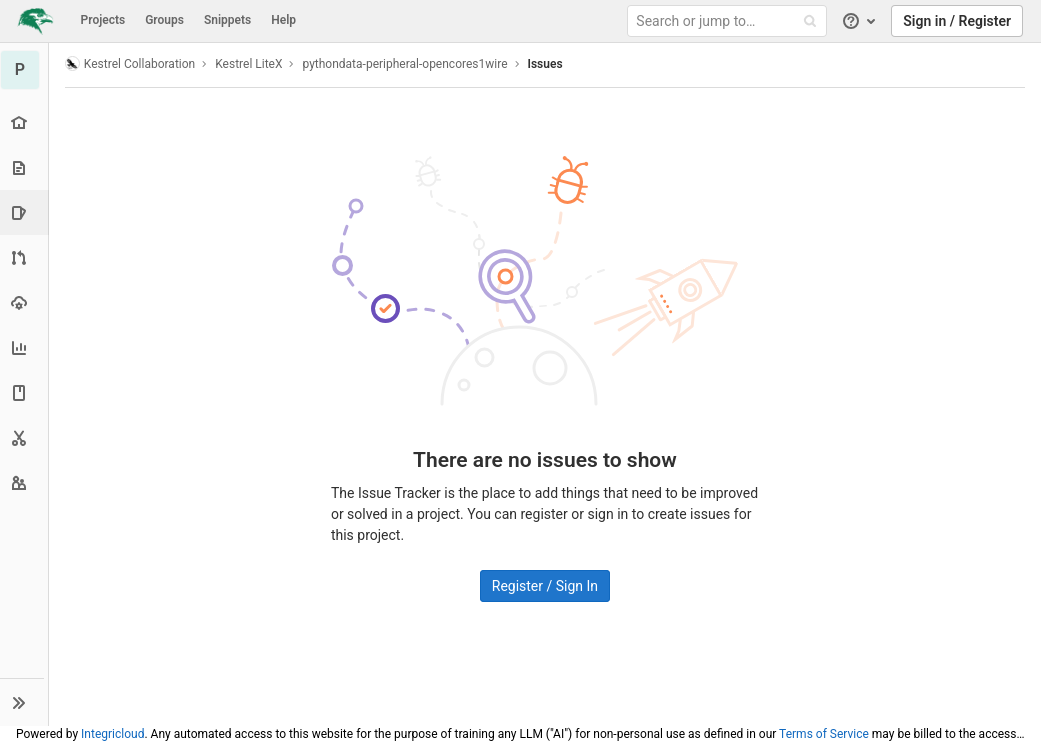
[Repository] (24, 167)
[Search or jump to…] (730, 21)
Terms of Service (824, 734)
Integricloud (112, 734)
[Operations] (24, 302)
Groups (164, 20)
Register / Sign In (545, 586)
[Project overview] (24, 122)
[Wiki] (24, 392)
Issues (546, 64)
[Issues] (26, 212)
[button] (24, 702)
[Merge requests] (24, 257)
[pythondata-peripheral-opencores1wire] (25, 70)
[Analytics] (24, 347)
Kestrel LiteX (249, 64)
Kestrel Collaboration (131, 63)
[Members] (24, 482)
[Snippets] (24, 437)
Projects (103, 20)
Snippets (227, 20)
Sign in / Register (957, 21)
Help (283, 20)
